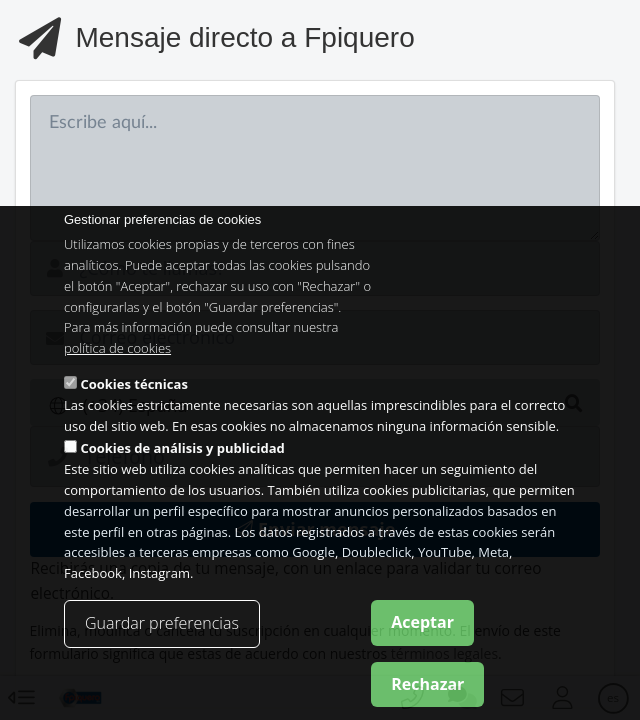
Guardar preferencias (162, 628)
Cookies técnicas (133, 389)
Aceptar (422, 627)
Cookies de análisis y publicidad (182, 454)
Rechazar (427, 689)
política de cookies (117, 354)
